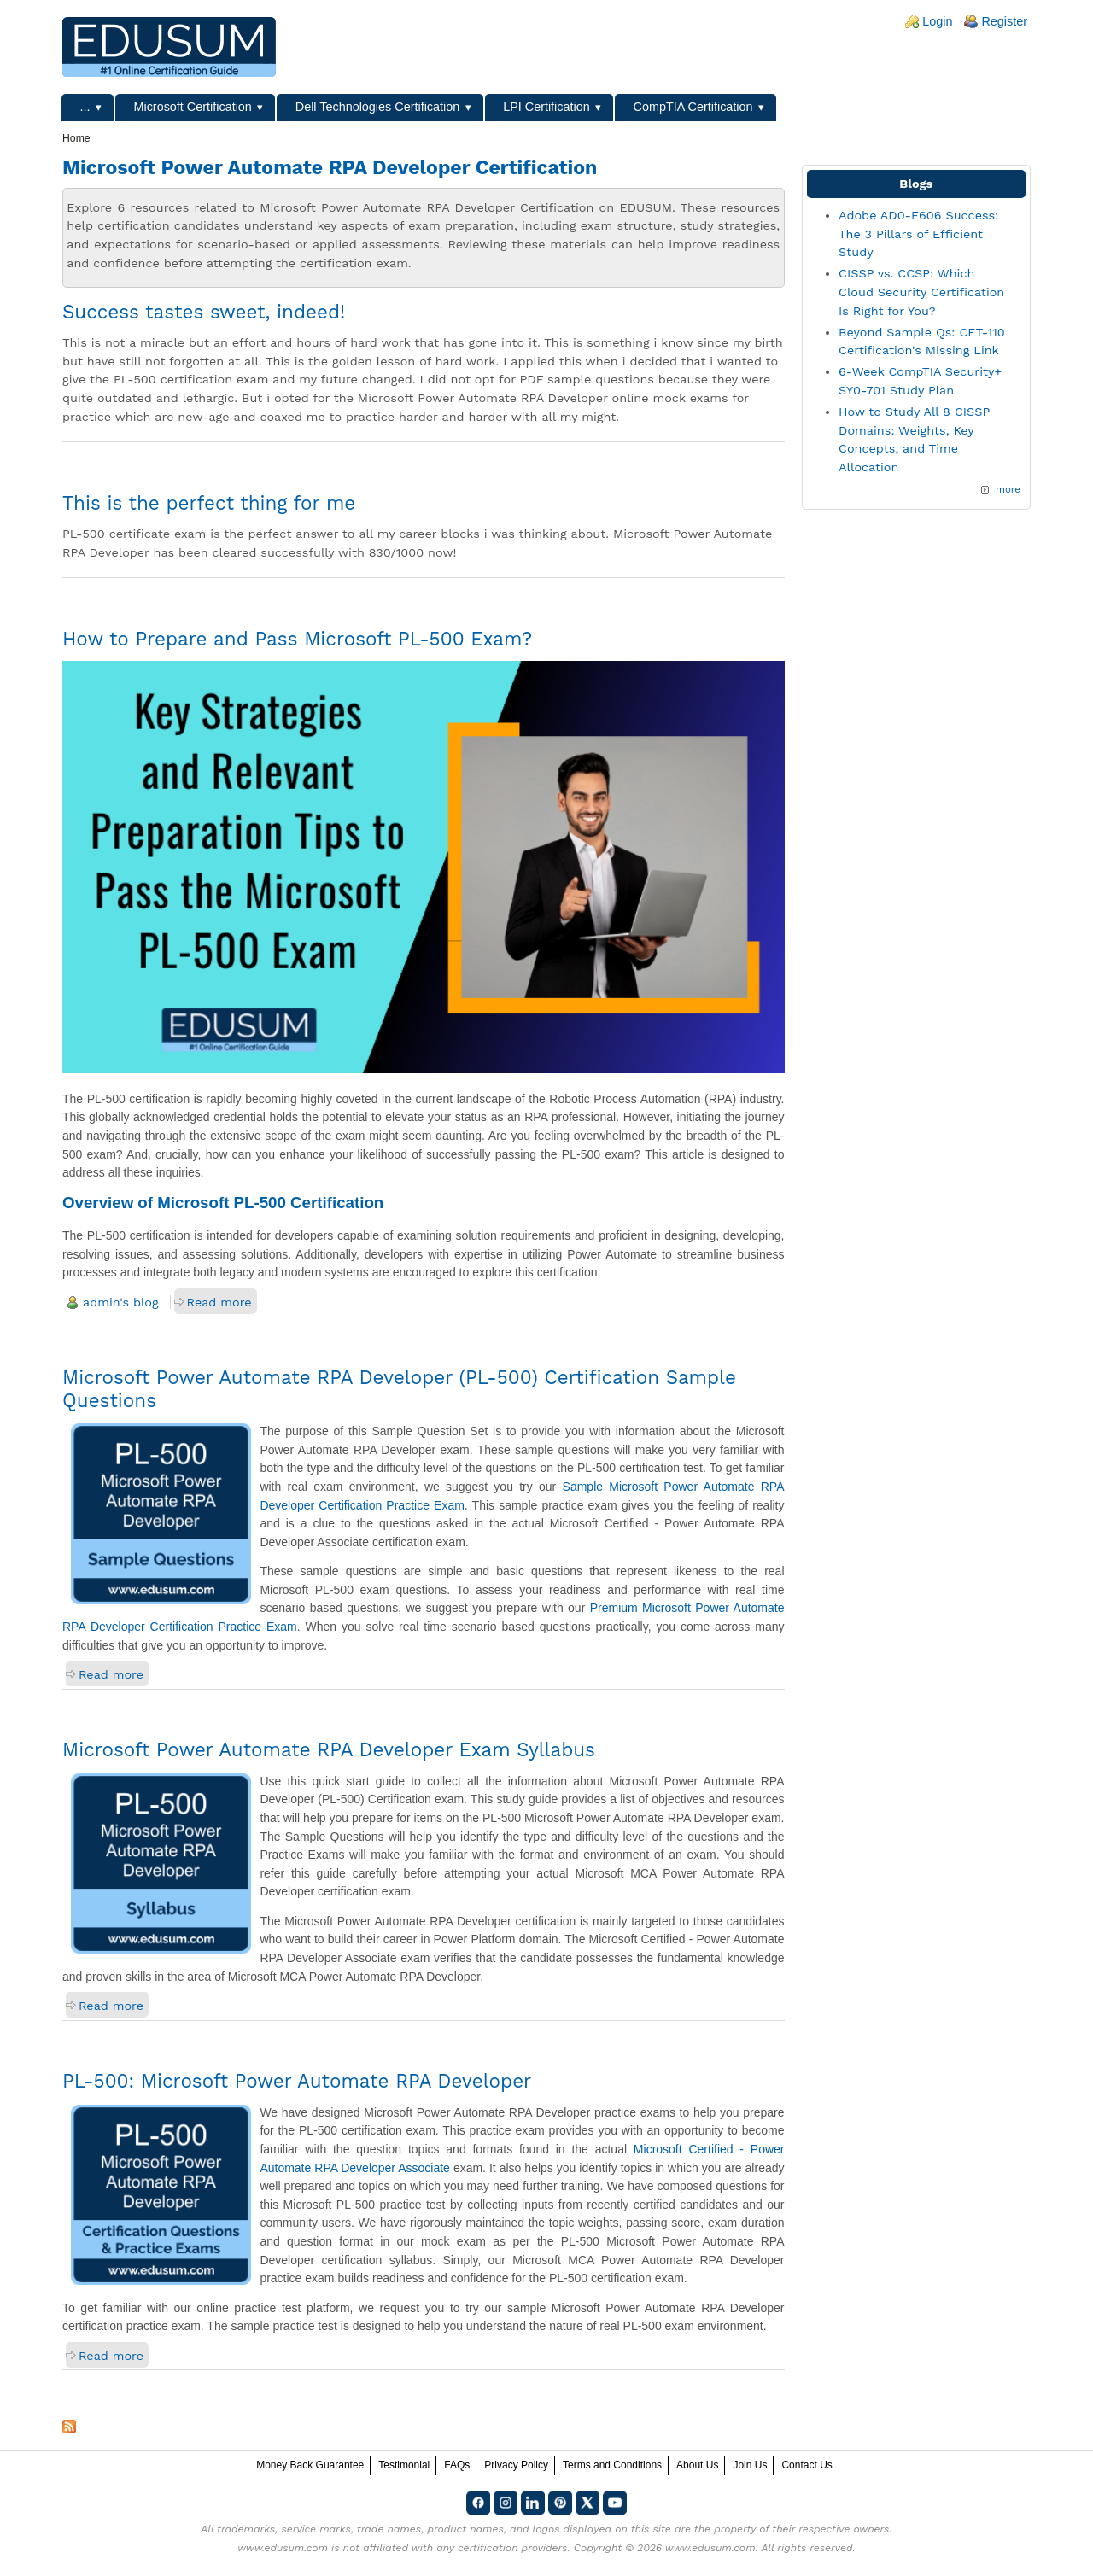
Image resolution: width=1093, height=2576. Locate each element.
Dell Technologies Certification (377, 107)
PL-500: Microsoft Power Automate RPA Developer (296, 2081)
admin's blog (121, 1302)
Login (937, 21)
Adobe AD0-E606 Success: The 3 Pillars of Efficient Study (918, 233)
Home (76, 138)
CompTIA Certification (693, 107)
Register (1004, 21)
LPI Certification (546, 107)
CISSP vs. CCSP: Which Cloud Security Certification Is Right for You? (921, 291)
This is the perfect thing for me (208, 503)
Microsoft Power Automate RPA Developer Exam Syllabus (328, 1749)
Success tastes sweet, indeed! (203, 312)
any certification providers (501, 2548)
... (85, 107)
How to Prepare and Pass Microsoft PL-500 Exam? (297, 639)
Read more (219, 1302)
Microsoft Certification (192, 107)
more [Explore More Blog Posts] (1008, 489)
